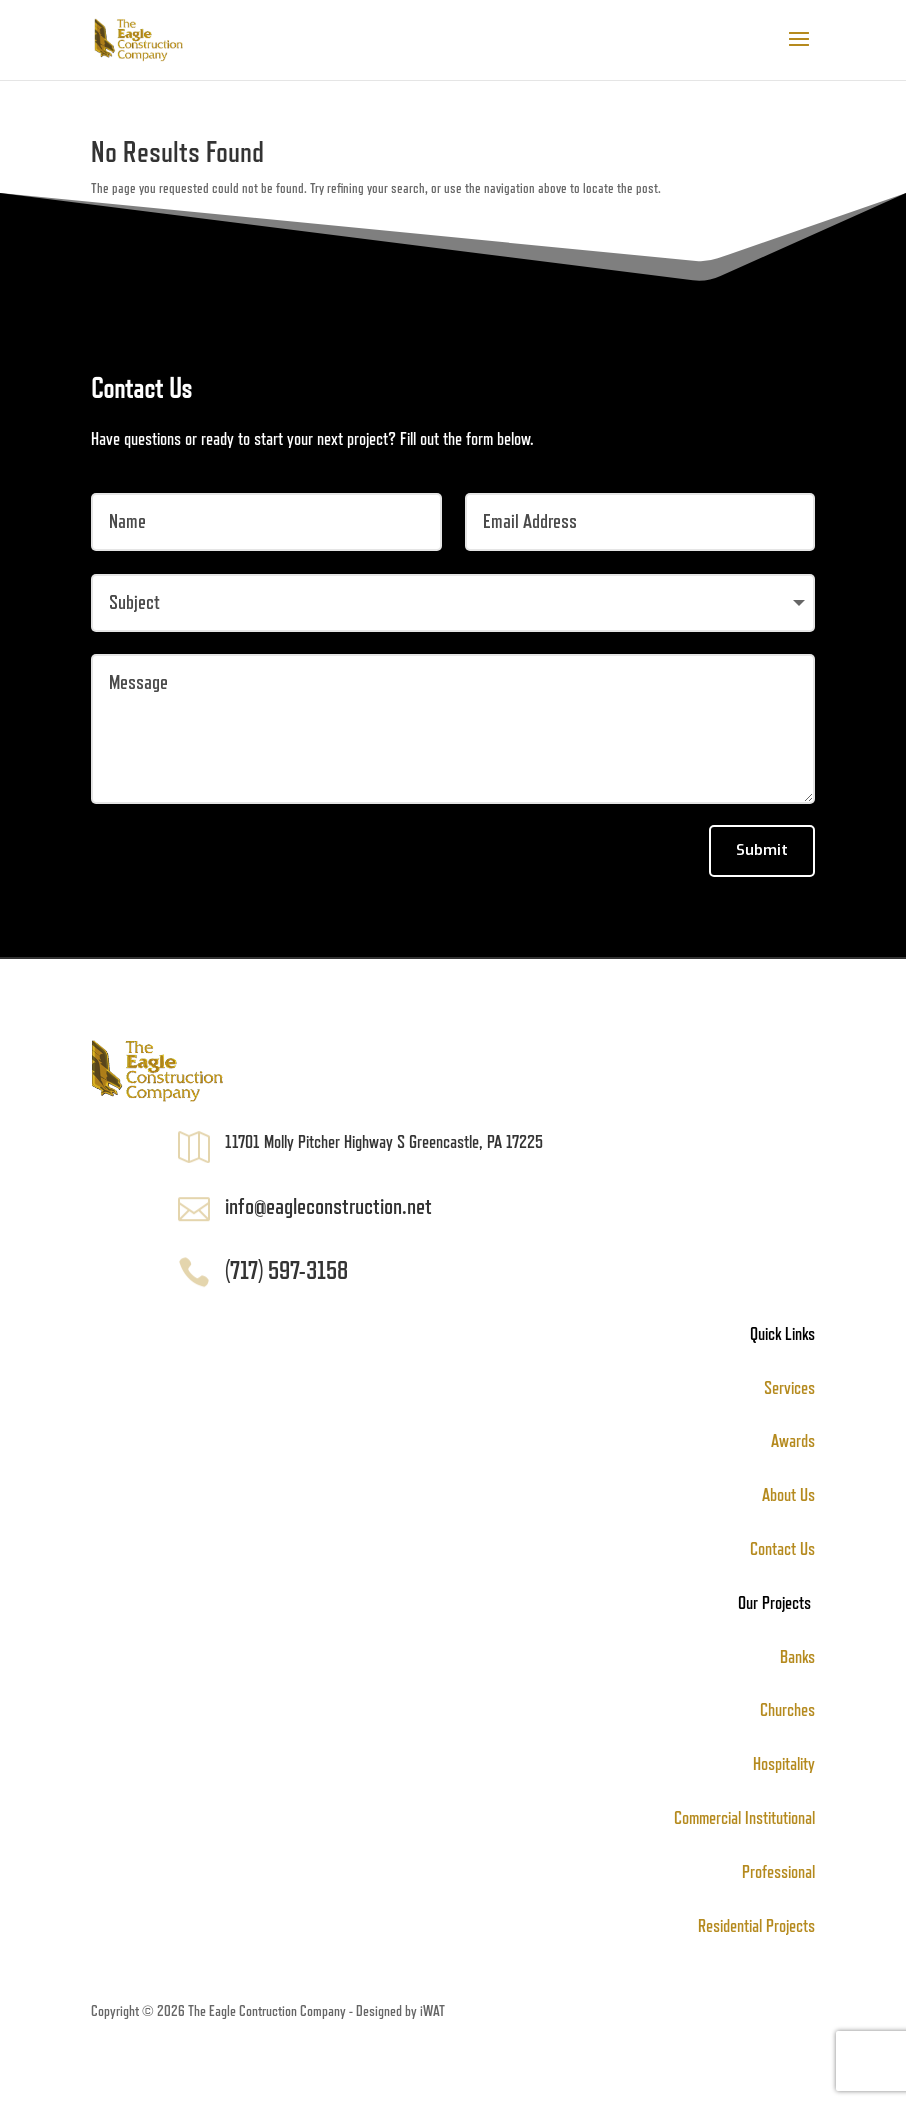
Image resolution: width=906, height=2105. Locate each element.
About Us (788, 1495)
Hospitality (784, 1764)
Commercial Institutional (744, 1818)
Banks (797, 1657)
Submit (762, 850)
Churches (787, 1710)
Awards (793, 1441)
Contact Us (782, 1549)
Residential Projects (756, 1926)
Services (789, 1388)
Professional (778, 1872)
